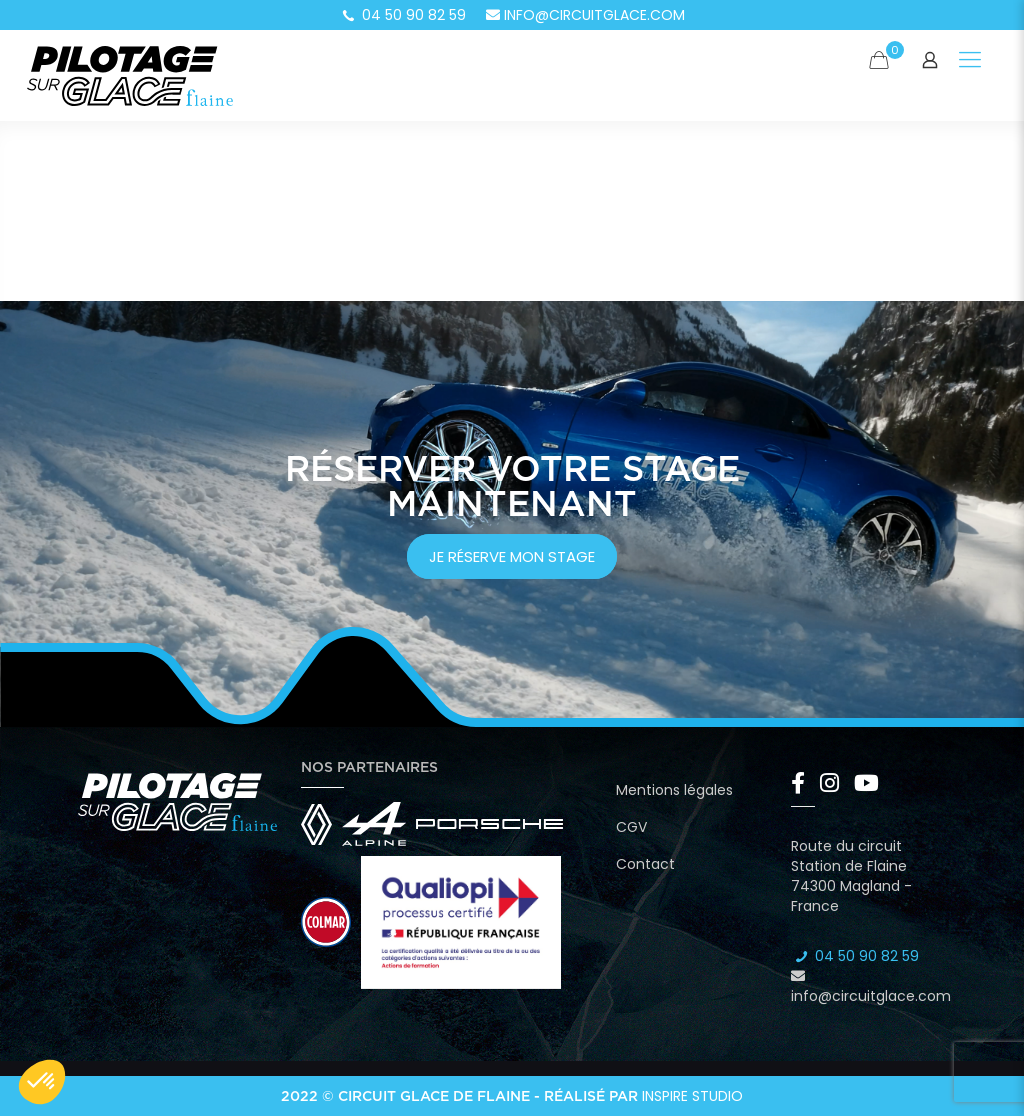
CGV (631, 827)
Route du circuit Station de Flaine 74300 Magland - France (851, 876)
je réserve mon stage (512, 556)
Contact (645, 864)
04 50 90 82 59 (403, 15)
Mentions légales (674, 790)
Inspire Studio (692, 1096)
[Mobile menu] (970, 60)
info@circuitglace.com (585, 15)
